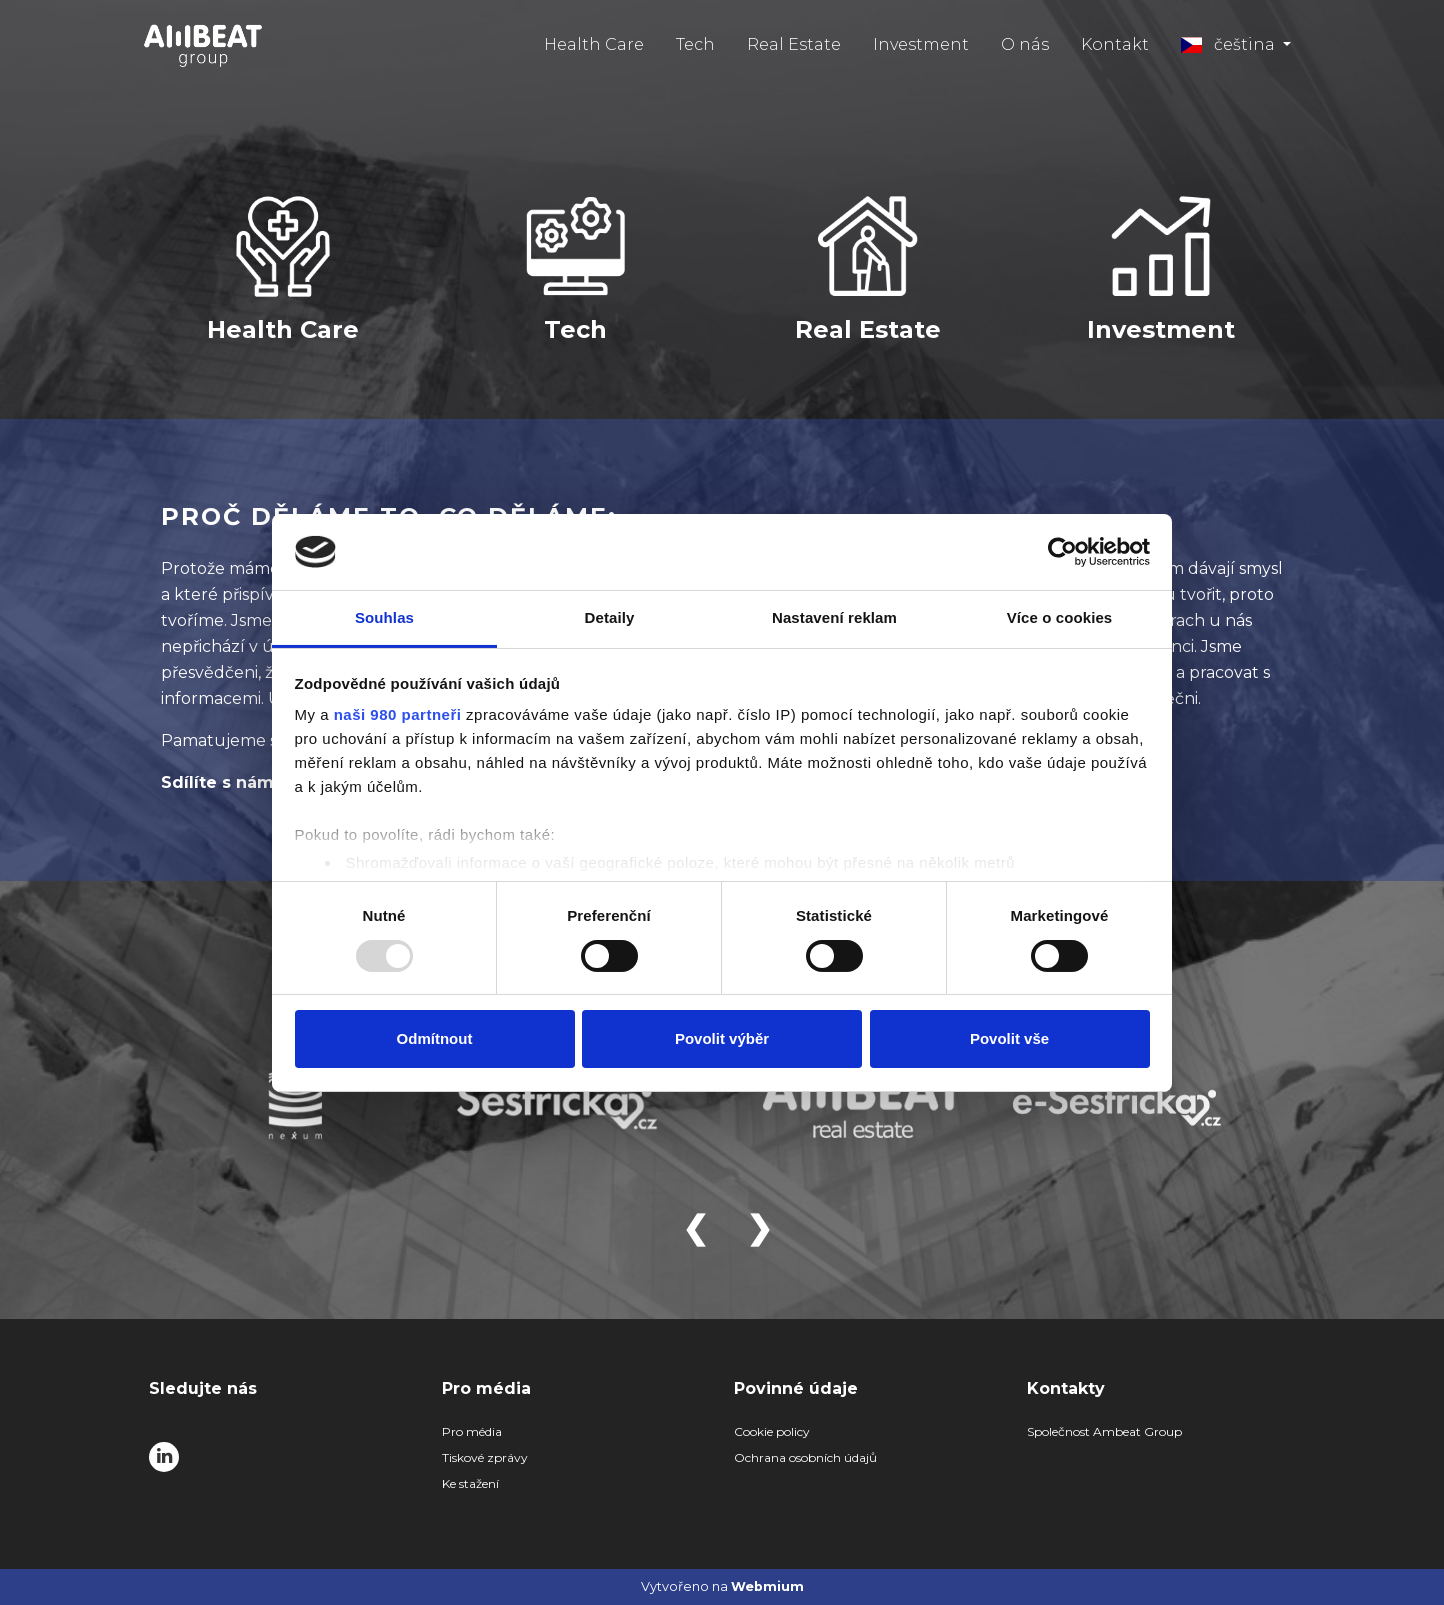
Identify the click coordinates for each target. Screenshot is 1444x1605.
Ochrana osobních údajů (805, 1457)
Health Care (594, 44)
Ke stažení (470, 1483)
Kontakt (1115, 44)
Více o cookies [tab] (1060, 617)
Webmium (767, 1586)
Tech (695, 44)
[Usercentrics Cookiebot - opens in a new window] (1062, 552)
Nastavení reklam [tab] (834, 617)
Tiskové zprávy (485, 1457)
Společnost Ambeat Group (1104, 1431)
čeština (1230, 44)
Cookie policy (772, 1431)
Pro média (472, 1431)
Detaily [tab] (610, 617)
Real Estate (794, 44)
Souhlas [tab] (384, 617)
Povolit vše (1009, 1038)
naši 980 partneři (398, 714)
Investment (921, 44)
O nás (1025, 44)
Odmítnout (435, 1038)
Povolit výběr (722, 1038)
